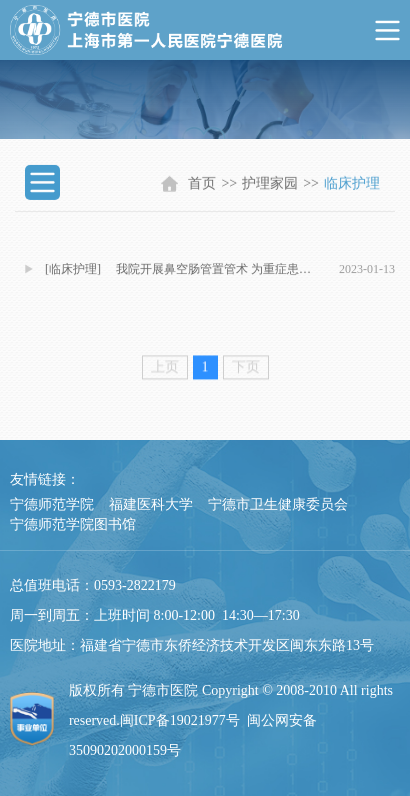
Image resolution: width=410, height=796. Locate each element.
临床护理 (352, 187)
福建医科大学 (151, 504)
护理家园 (270, 187)
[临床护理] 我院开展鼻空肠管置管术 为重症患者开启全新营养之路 (182, 275)
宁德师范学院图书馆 (73, 524)
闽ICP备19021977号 (180, 720)
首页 (202, 187)
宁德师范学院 (52, 504)
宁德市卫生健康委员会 (278, 504)
